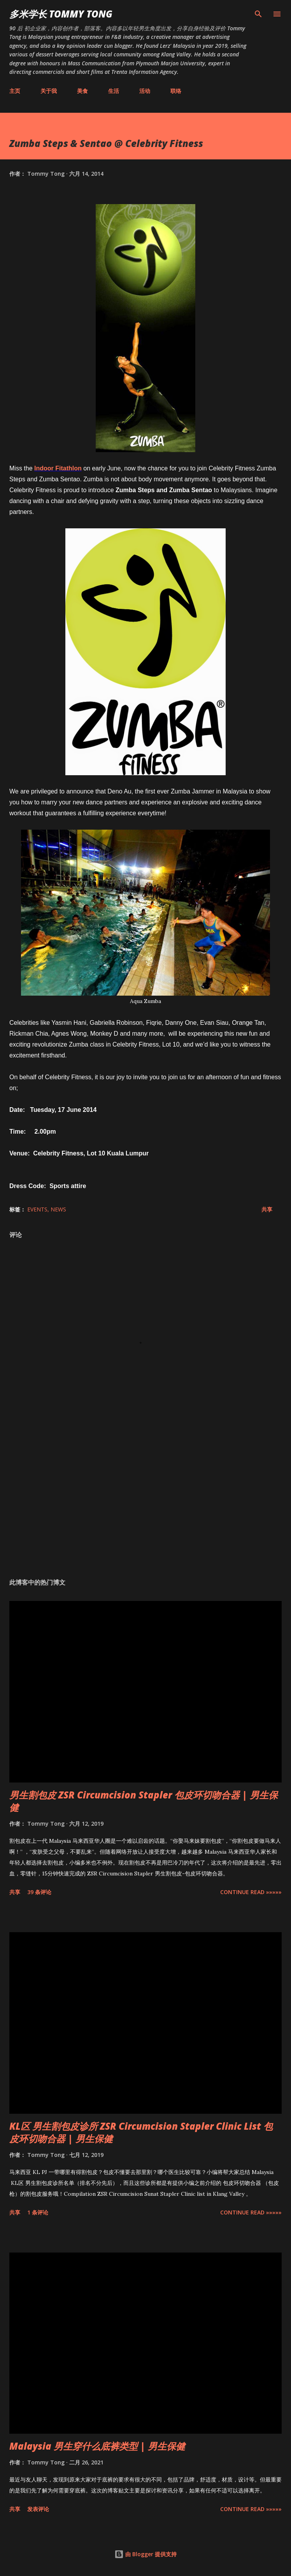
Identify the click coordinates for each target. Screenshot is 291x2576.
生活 (113, 90)
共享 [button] (266, 1209)
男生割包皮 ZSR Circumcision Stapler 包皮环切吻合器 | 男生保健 (143, 1801)
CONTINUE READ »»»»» (251, 1892)
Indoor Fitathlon (58, 468)
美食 (82, 90)
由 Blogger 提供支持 (145, 2554)
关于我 (48, 90)
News (58, 1209)
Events (37, 1209)
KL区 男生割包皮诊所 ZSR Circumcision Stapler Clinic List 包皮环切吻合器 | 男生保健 (141, 2132)
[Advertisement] (145, 1498)
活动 (144, 90)
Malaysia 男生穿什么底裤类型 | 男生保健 (97, 2446)
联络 (175, 90)
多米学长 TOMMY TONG (60, 13)
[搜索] (258, 14)
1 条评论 (37, 2212)
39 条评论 (39, 1892)
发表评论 (38, 2509)
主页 (14, 90)
